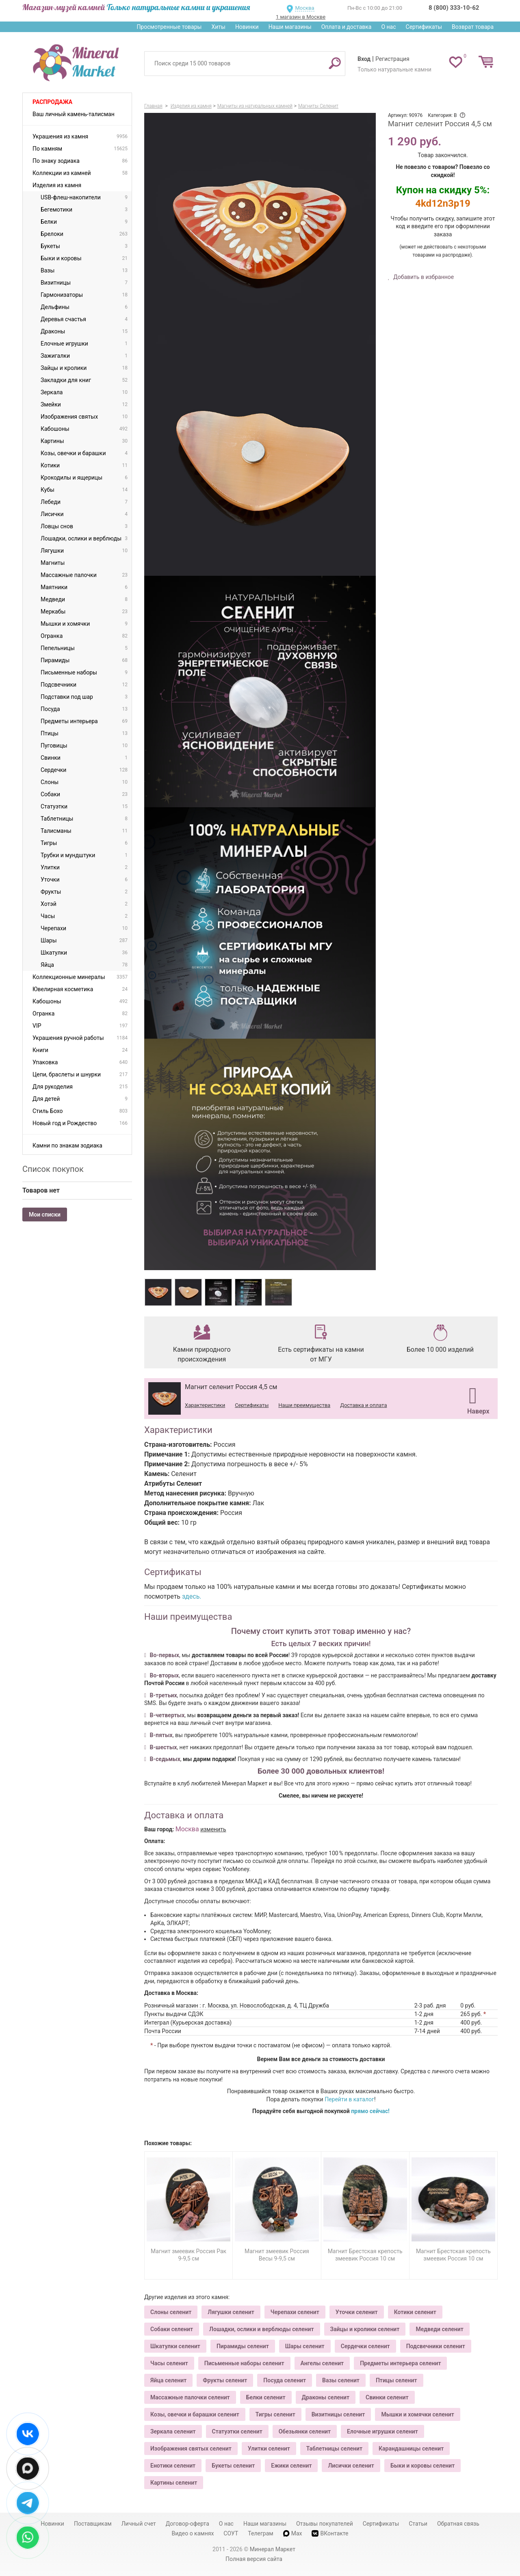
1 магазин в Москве (300, 17)
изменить (213, 1829)
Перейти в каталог (349, 2099)
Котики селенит (415, 2312)
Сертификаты (424, 27)
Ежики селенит (291, 2465)
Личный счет (138, 2523)
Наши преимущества (304, 1405)
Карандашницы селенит (411, 2448)
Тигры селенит (275, 2414)
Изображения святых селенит (191, 2448)
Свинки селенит (387, 2397)
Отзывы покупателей (324, 2523)
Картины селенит (173, 2482)
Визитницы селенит (338, 2414)
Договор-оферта (187, 2523)
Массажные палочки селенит (190, 2397)
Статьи (418, 2523)
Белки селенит (266, 2397)
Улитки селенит (269, 2448)
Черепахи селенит (295, 2312)
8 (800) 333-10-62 (454, 7)
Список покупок (53, 1169)
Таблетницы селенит (334, 2448)
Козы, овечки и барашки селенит (194, 2414)
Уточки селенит (357, 2312)
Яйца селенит (168, 2380)
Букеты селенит (233, 2465)
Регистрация (392, 59)
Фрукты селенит (225, 2380)
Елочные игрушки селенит (382, 2431)
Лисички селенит (351, 2465)
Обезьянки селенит (305, 2431)
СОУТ (230, 2533)
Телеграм (260, 2533)
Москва (304, 8)
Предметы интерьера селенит (400, 2363)
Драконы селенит (325, 2397)
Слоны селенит (170, 2312)
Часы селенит (169, 2363)
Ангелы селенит (322, 2363)
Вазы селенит (341, 2380)
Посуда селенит (284, 2380)
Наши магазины (290, 27)
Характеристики (205, 1405)
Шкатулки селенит (175, 2346)
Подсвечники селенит (435, 2346)
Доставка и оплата (363, 1405)
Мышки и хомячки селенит (417, 2414)
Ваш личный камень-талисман (73, 114)
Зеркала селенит (173, 2431)
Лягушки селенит (231, 2312)
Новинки (247, 27)
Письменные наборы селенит (244, 2363)
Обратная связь (458, 2523)
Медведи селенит (439, 2329)
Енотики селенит (172, 2465)
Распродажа (52, 102)
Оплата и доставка (346, 27)
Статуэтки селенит (237, 2431)
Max (292, 2533)
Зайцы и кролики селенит (365, 2329)
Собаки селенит (171, 2329)
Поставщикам (93, 2523)
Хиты (218, 27)
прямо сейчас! (370, 2111)
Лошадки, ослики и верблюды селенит (261, 2329)
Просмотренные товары (169, 27)
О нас (388, 27)
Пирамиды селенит (243, 2346)
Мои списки (45, 1214)
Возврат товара (473, 27)
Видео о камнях (193, 2533)
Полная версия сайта (253, 2559)
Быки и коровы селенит (422, 2465)
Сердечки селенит (365, 2346)
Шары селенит (305, 2346)
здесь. (192, 1596)
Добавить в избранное (423, 277)
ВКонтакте (330, 2533)
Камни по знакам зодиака (67, 1145)
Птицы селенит (396, 2380)
